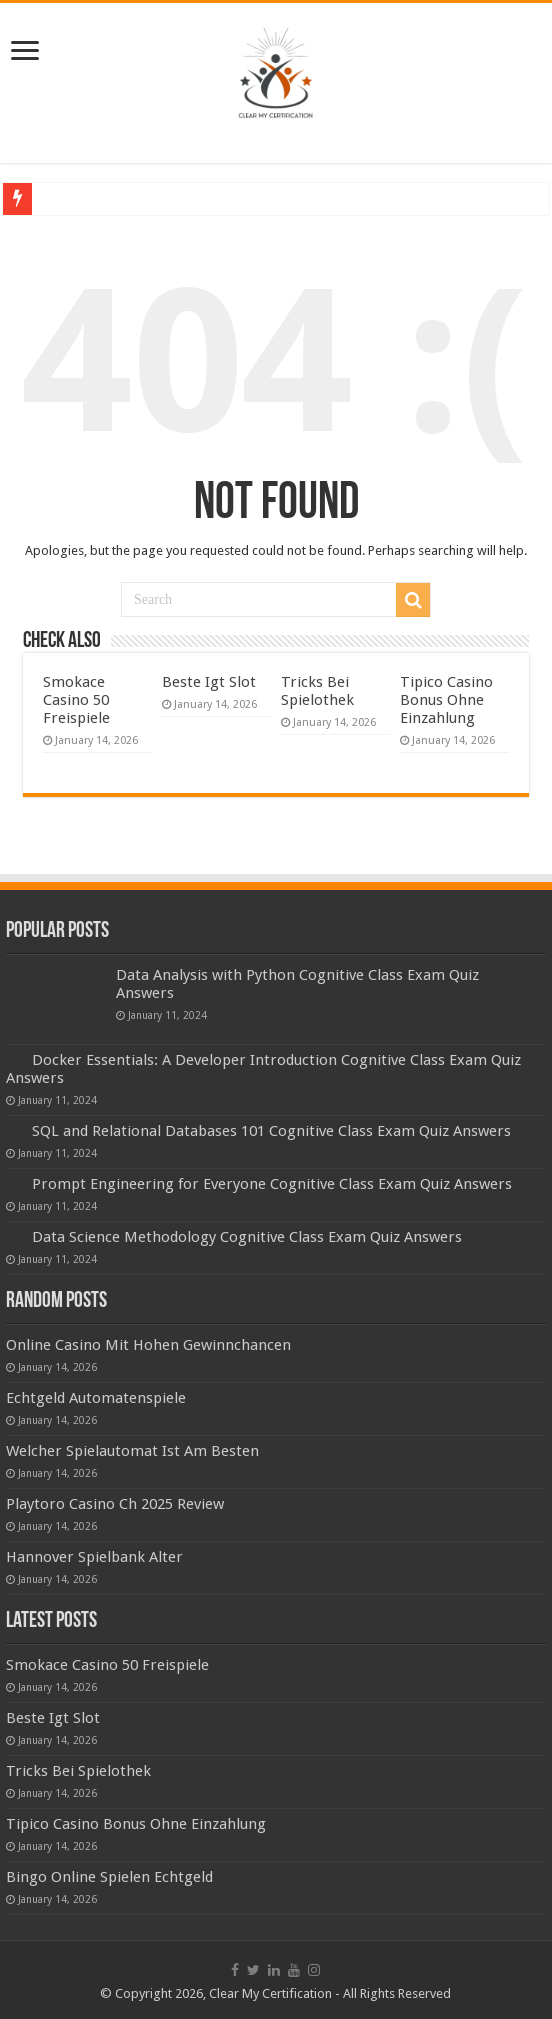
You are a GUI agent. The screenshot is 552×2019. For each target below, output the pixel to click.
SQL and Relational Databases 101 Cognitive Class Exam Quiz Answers (271, 1131)
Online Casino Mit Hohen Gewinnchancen (148, 1345)
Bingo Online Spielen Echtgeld (109, 1877)
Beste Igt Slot (209, 682)
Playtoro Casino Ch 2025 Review (115, 1504)
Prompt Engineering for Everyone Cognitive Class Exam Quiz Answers (272, 1184)
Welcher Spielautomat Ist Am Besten (132, 1451)
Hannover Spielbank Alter (94, 1557)
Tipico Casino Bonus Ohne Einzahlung (446, 700)
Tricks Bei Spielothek (317, 691)
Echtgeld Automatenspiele (96, 1398)
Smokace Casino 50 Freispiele (76, 700)
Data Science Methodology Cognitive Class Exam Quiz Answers (247, 1237)
